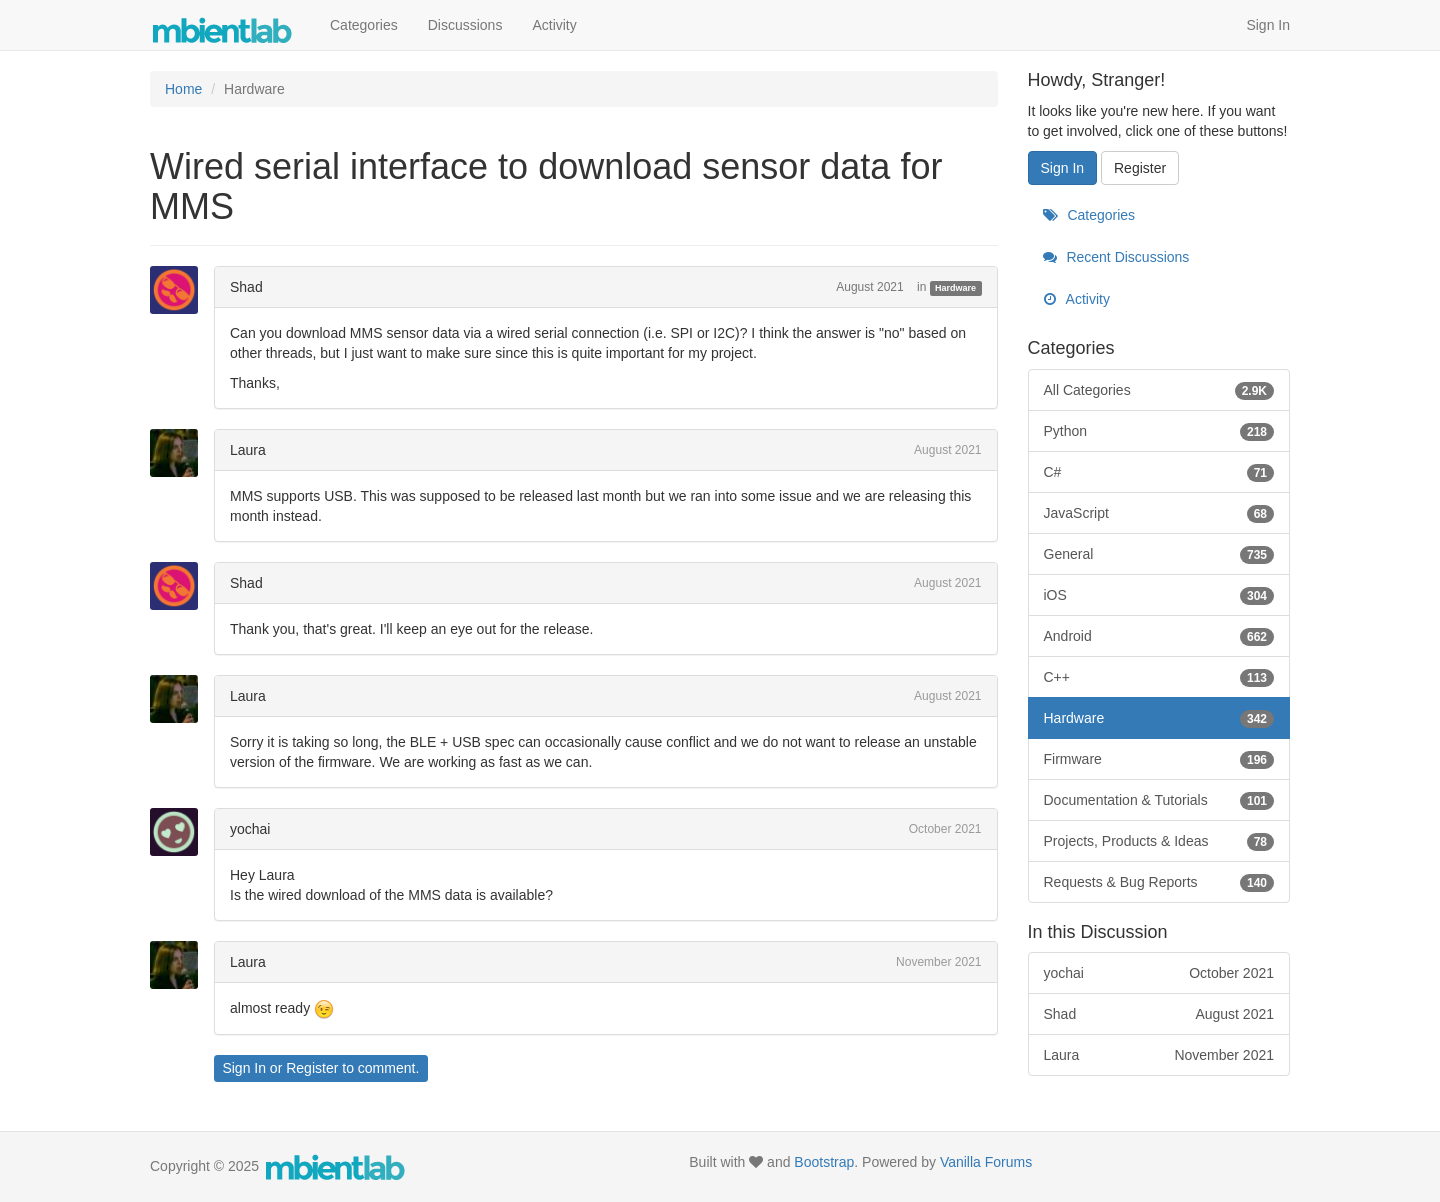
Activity (554, 25)
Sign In (1268, 25)
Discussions (465, 25)
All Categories (1159, 390)
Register (312, 1068)
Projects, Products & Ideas (1159, 841)
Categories (364, 25)
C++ (1159, 677)
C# (1159, 472)
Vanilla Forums (986, 1162)
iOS (1159, 595)
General (1159, 554)
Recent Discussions (1116, 257)
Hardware (955, 288)
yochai (250, 829)
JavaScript (1159, 513)
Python (1159, 431)
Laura (248, 450)
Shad (246, 287)
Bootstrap (824, 1162)
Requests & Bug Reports (1159, 882)
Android (1159, 636)
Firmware (1159, 759)
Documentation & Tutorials (1159, 800)
